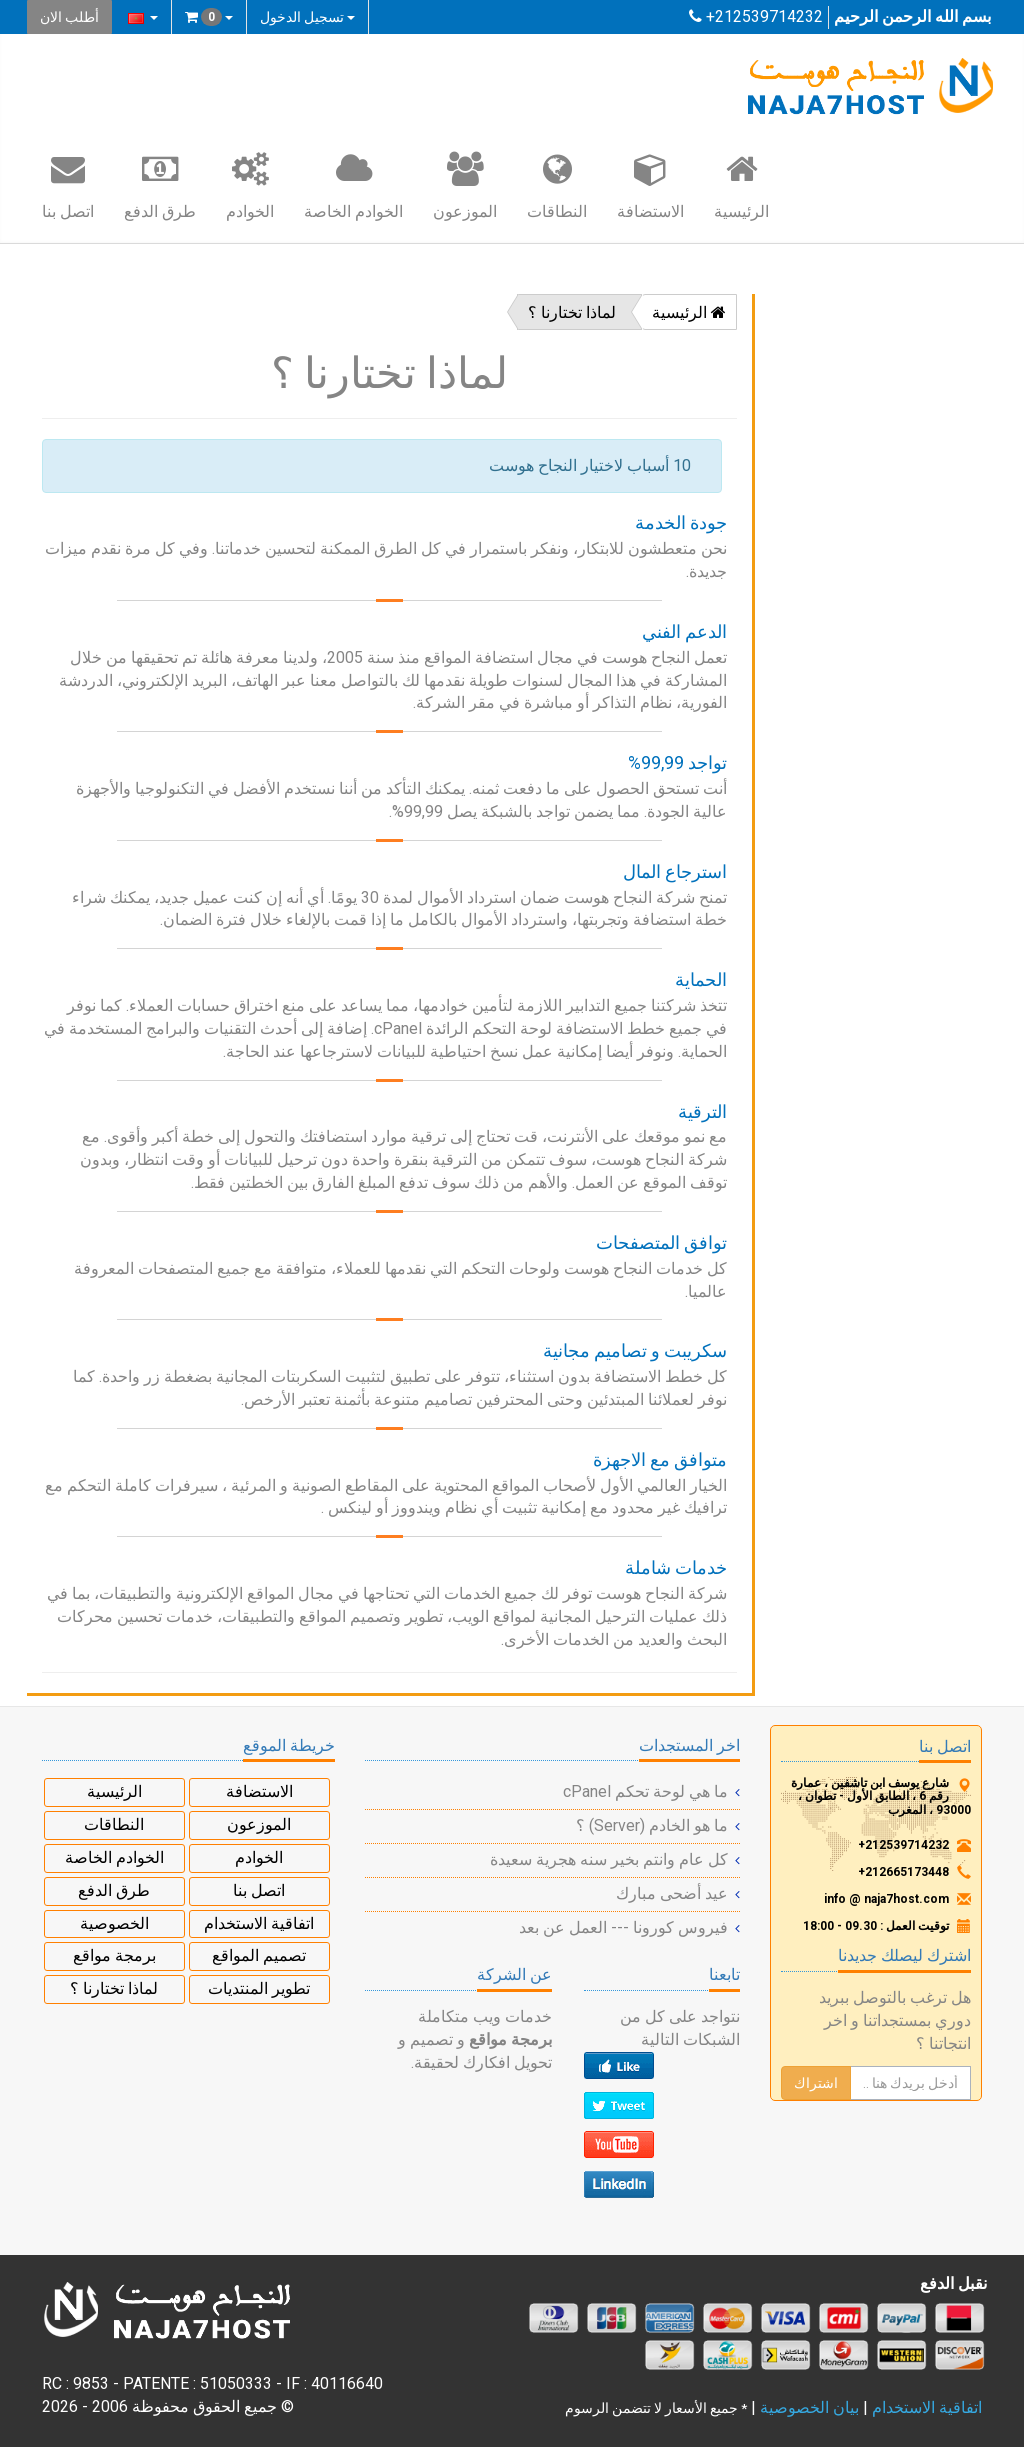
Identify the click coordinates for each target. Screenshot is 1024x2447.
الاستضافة (650, 185)
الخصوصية (114, 1923)
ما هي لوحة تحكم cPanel (645, 1791)
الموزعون (465, 185)
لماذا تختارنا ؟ (572, 312)
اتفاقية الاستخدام (259, 1923)
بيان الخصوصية (809, 2407)
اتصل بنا (68, 185)
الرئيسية (741, 185)
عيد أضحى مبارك (672, 1893)
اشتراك (816, 2083)
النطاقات (557, 185)
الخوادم (250, 185)
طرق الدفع (160, 185)
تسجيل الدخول (307, 17)
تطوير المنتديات (259, 1988)
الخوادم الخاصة (353, 185)
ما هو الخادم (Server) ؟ (652, 1825)
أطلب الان (69, 17)
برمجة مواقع (114, 1955)
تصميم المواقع (259, 1955)
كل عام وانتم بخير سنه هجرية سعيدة (609, 1859)
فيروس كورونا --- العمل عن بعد (623, 1927)
